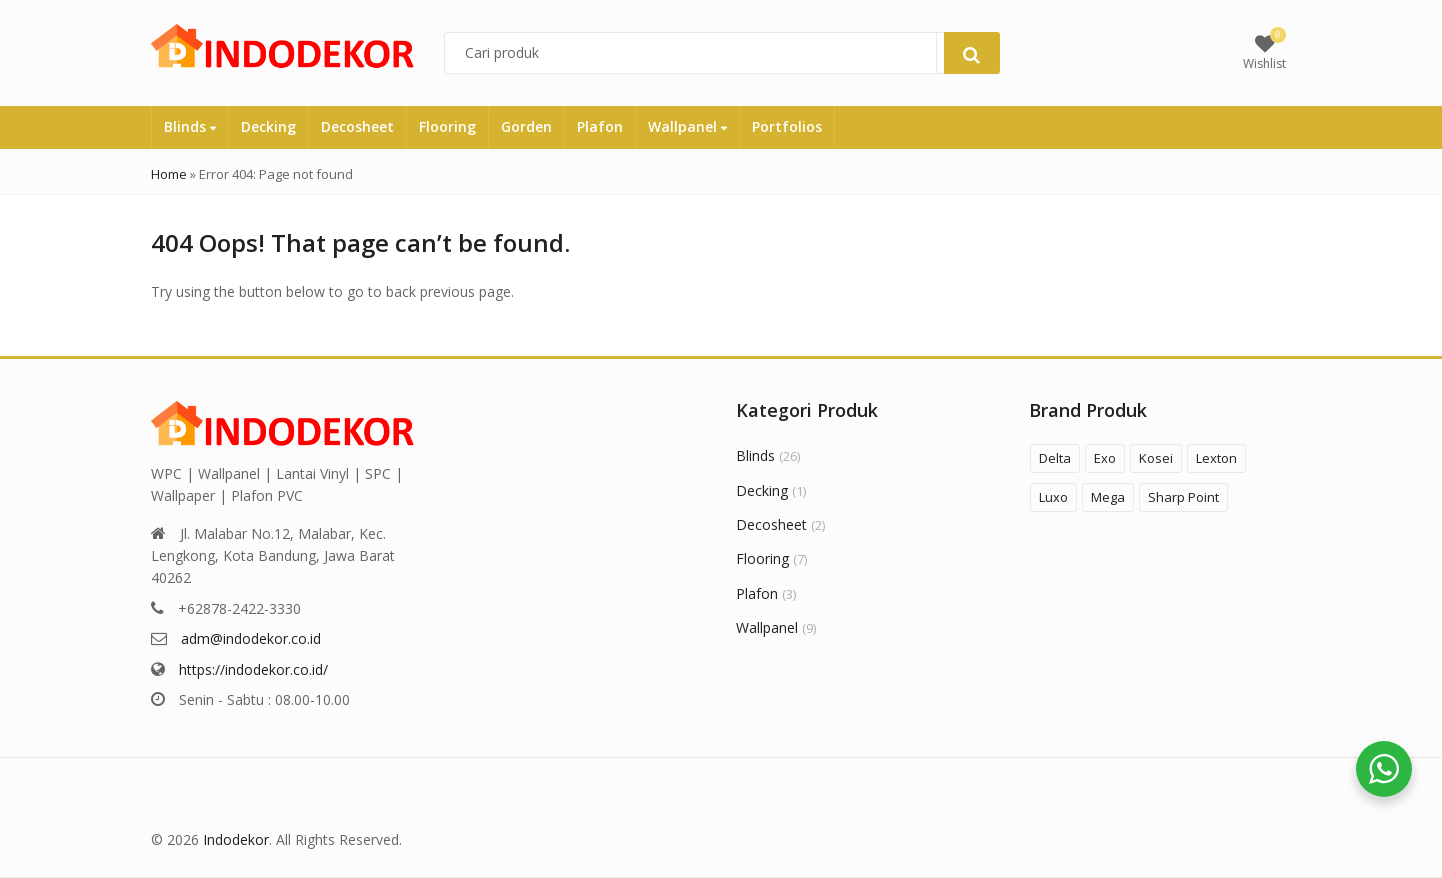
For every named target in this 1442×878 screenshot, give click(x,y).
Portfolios (787, 126)
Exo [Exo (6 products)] (1105, 458)
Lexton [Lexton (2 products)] (1216, 458)
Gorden (526, 126)
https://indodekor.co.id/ (253, 669)
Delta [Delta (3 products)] (1055, 458)
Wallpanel (687, 126)
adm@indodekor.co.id (251, 638)
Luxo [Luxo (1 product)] (1053, 497)
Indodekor (236, 839)
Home (169, 174)
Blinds (190, 126)
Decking (268, 126)
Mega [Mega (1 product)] (1108, 497)
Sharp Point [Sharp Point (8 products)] (1183, 497)
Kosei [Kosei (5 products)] (1156, 458)
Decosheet (357, 126)
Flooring (447, 126)
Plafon (600, 126)
